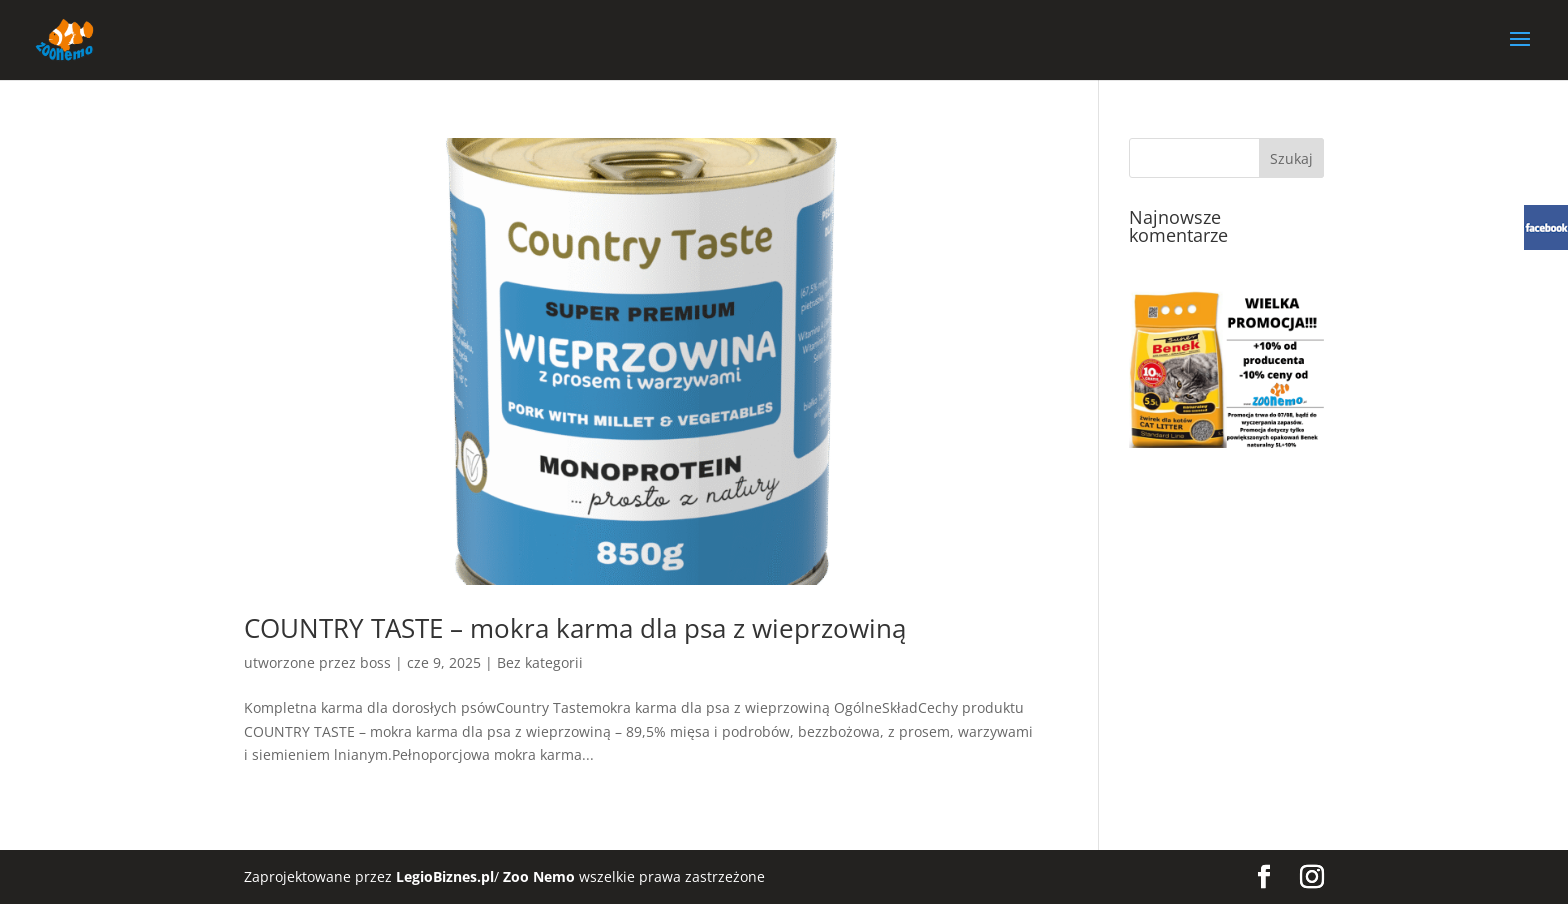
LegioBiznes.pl (445, 876)
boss (375, 662)
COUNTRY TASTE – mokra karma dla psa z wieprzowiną (575, 628)
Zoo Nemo (539, 876)
